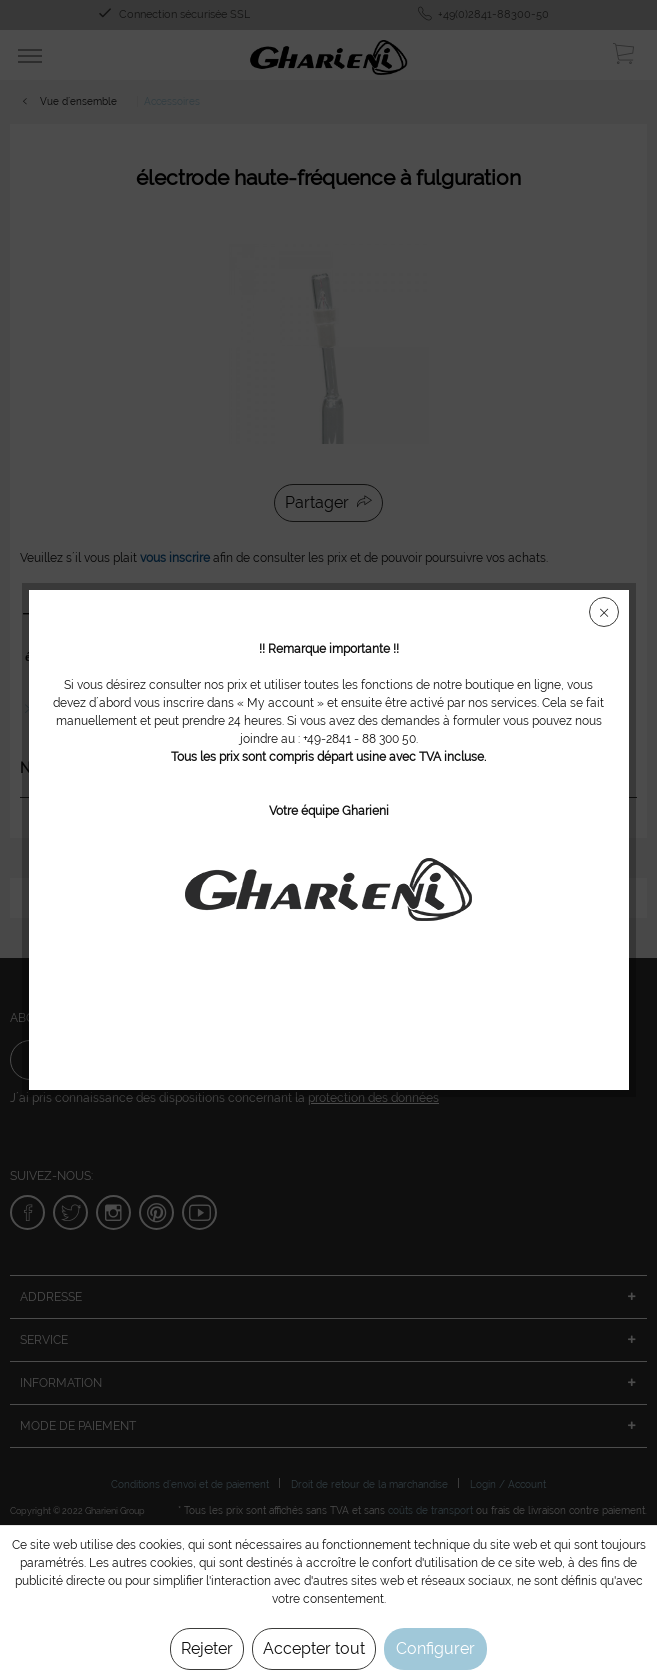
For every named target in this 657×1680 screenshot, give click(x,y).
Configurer (435, 1648)
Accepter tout (314, 1648)
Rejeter (207, 1648)
